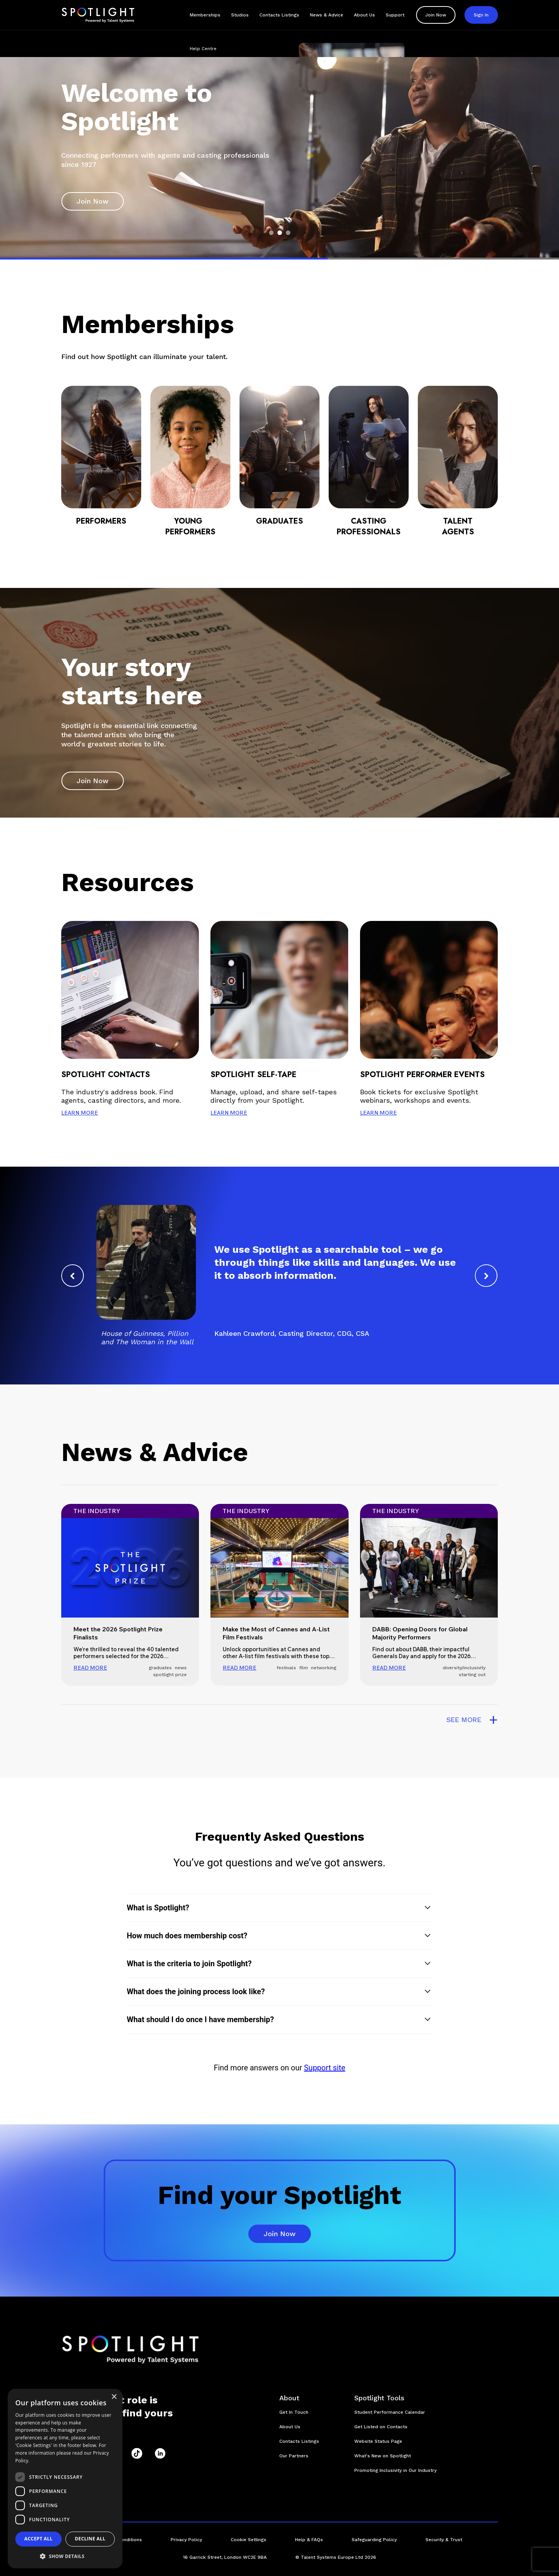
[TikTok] (136, 2453)
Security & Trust (443, 2539)
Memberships (205, 15)
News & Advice (326, 15)
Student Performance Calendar (389, 2412)
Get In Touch (293, 2412)
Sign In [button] (481, 15)
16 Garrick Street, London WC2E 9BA (225, 2557)
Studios (240, 15)
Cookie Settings (248, 2539)
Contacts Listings (279, 15)
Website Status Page (378, 2441)
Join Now (435, 15)
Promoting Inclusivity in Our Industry (395, 2470)
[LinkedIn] (160, 2453)
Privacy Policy (186, 2539)
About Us (364, 15)
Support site (324, 2067)
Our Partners (293, 2455)
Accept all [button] (38, 2538)
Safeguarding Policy (374, 2539)
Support (395, 15)
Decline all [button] (90, 2538)
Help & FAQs (309, 2539)
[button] (279, 1908)
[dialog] (65, 2478)
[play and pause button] (485, 226)
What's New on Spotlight (382, 2455)
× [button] (114, 2397)
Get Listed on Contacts (380, 2426)
